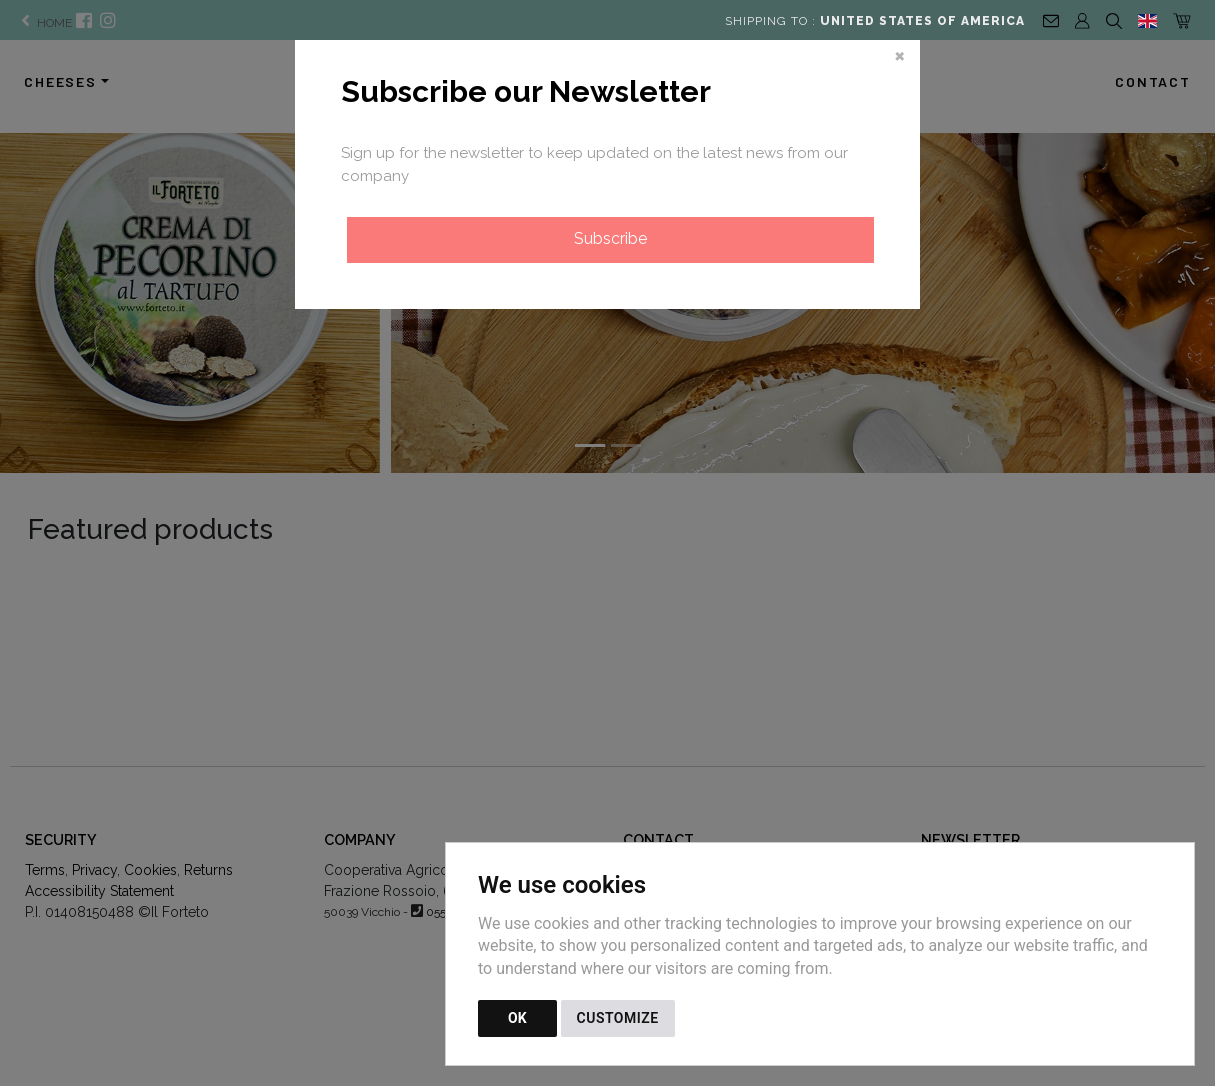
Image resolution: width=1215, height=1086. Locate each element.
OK (517, 1018)
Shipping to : (875, 21)
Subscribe (610, 238)
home (44, 23)
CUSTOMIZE (618, 1018)
